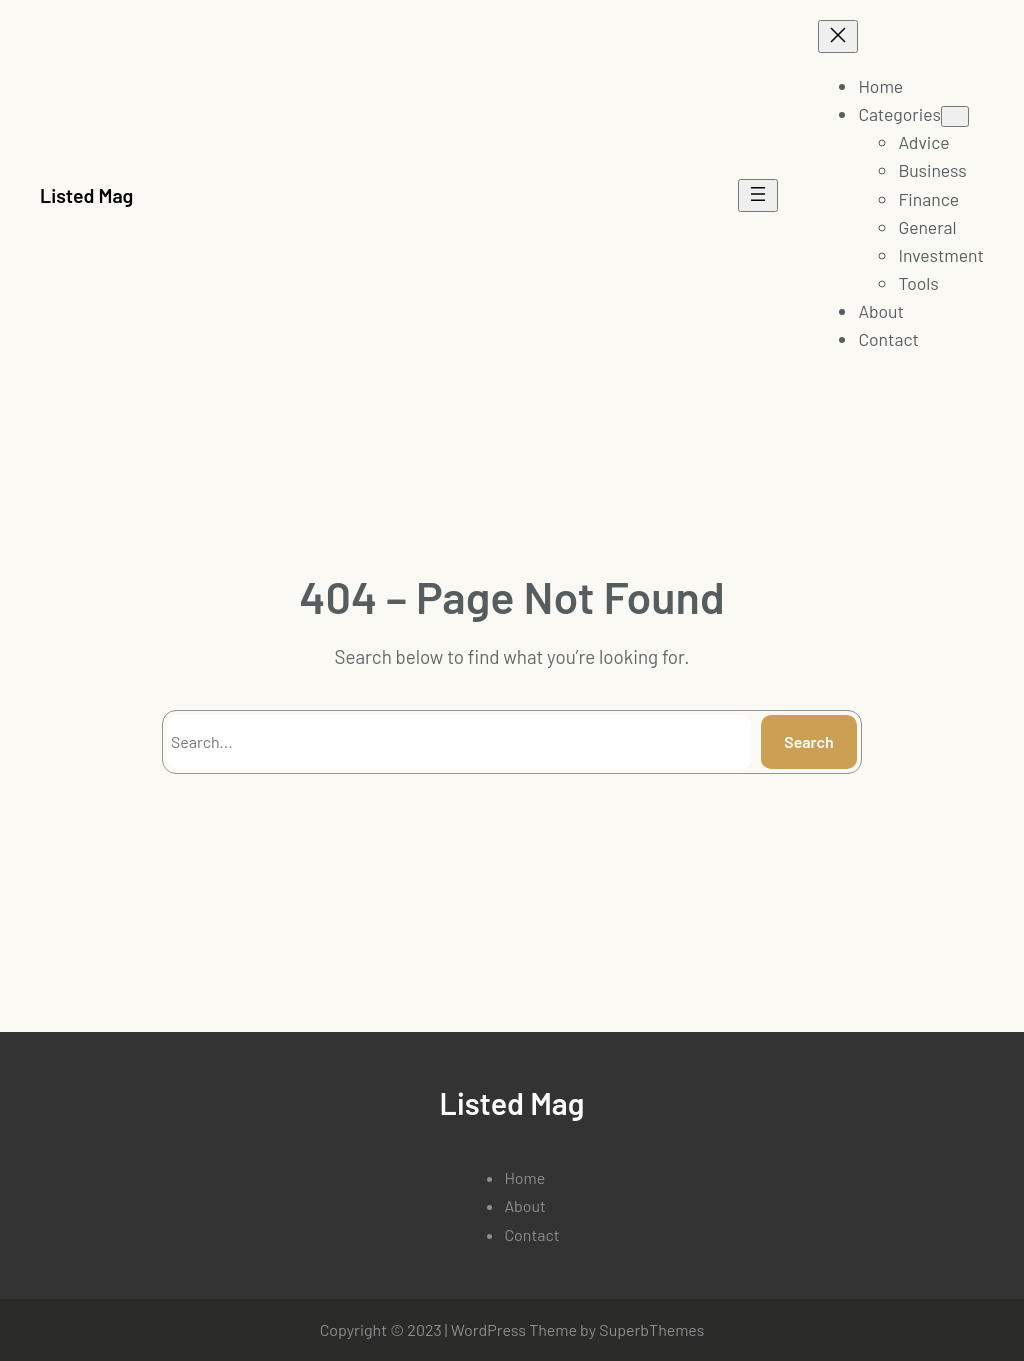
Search (808, 741)
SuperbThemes (651, 1329)
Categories (899, 114)
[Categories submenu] (955, 116)
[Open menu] (758, 195)
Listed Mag (86, 195)
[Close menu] (838, 36)
